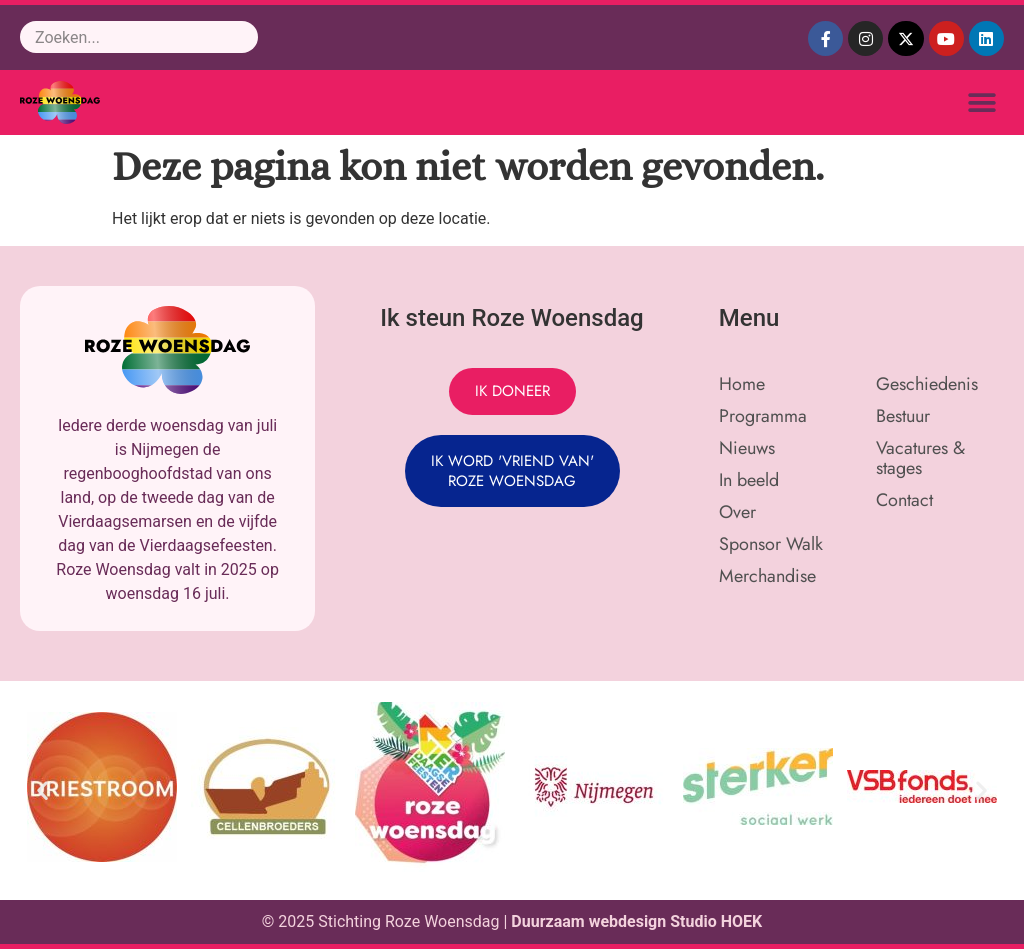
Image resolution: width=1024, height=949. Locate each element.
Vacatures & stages (920, 458)
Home (742, 384)
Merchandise (767, 576)
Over (737, 512)
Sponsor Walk (771, 544)
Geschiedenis (927, 384)
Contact (904, 500)
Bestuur (903, 416)
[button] (981, 102)
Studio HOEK (716, 921)
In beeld (749, 480)
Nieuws (747, 448)
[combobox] (139, 37)
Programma (763, 416)
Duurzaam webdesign (590, 921)
